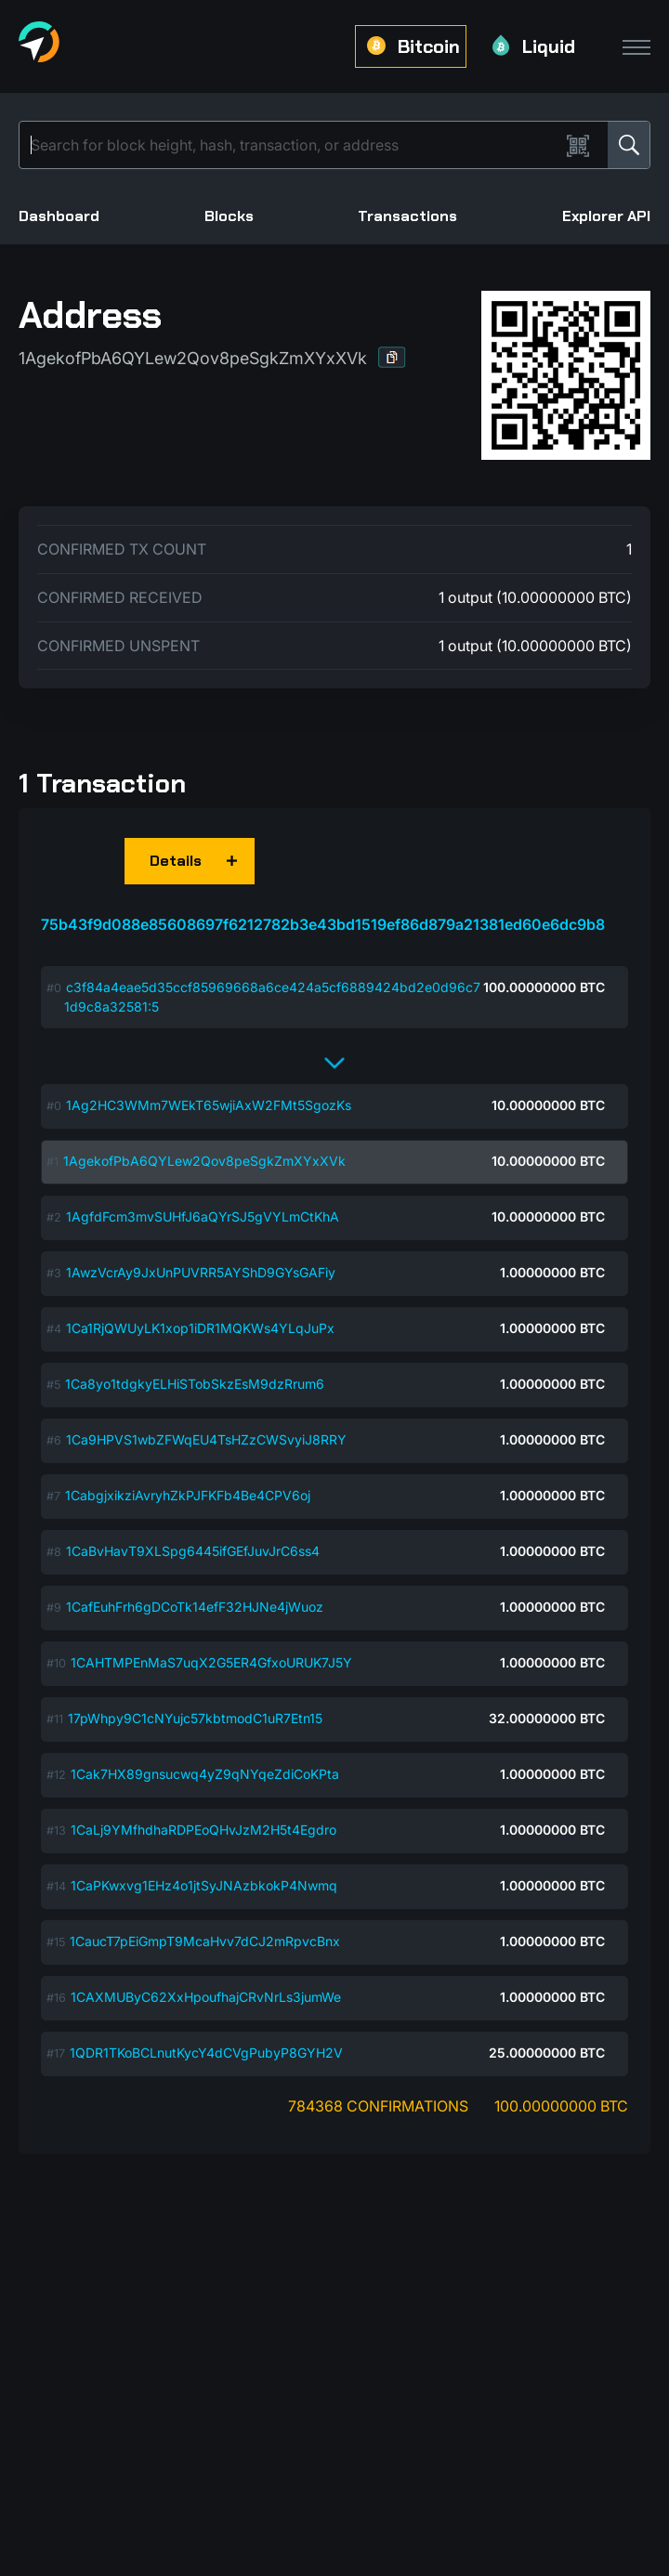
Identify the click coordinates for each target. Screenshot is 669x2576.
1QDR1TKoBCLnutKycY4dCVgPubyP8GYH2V (206, 2052)
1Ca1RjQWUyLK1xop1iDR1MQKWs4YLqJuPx (200, 1328)
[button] (392, 357)
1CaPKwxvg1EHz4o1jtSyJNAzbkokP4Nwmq (204, 1885)
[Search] (293, 145)
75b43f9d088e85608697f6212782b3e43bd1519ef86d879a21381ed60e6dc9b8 (323, 924)
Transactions (407, 216)
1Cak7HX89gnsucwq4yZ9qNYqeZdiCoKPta (205, 1774)
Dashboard (59, 216)
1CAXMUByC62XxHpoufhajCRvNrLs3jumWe (206, 1997)
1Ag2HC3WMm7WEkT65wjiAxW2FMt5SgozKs (208, 1105)
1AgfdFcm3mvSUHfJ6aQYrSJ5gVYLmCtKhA (202, 1216)
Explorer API (606, 216)
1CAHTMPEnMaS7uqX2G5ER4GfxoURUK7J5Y (211, 1662)
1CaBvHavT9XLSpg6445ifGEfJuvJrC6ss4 (193, 1551)
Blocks (229, 216)
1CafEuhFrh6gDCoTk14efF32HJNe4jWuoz (194, 1607)
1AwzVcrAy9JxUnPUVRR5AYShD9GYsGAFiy (200, 1272)
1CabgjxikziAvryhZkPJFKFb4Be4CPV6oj (187, 1495)
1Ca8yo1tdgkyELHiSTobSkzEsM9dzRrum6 (194, 1384)
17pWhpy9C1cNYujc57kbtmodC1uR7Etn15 (195, 1718)
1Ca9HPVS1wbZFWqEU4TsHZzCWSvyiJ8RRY (206, 1439)
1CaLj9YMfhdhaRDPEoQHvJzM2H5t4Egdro (203, 1829)
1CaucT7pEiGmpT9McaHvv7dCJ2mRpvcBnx (205, 1941)
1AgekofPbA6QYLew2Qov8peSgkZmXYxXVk (204, 1161)
